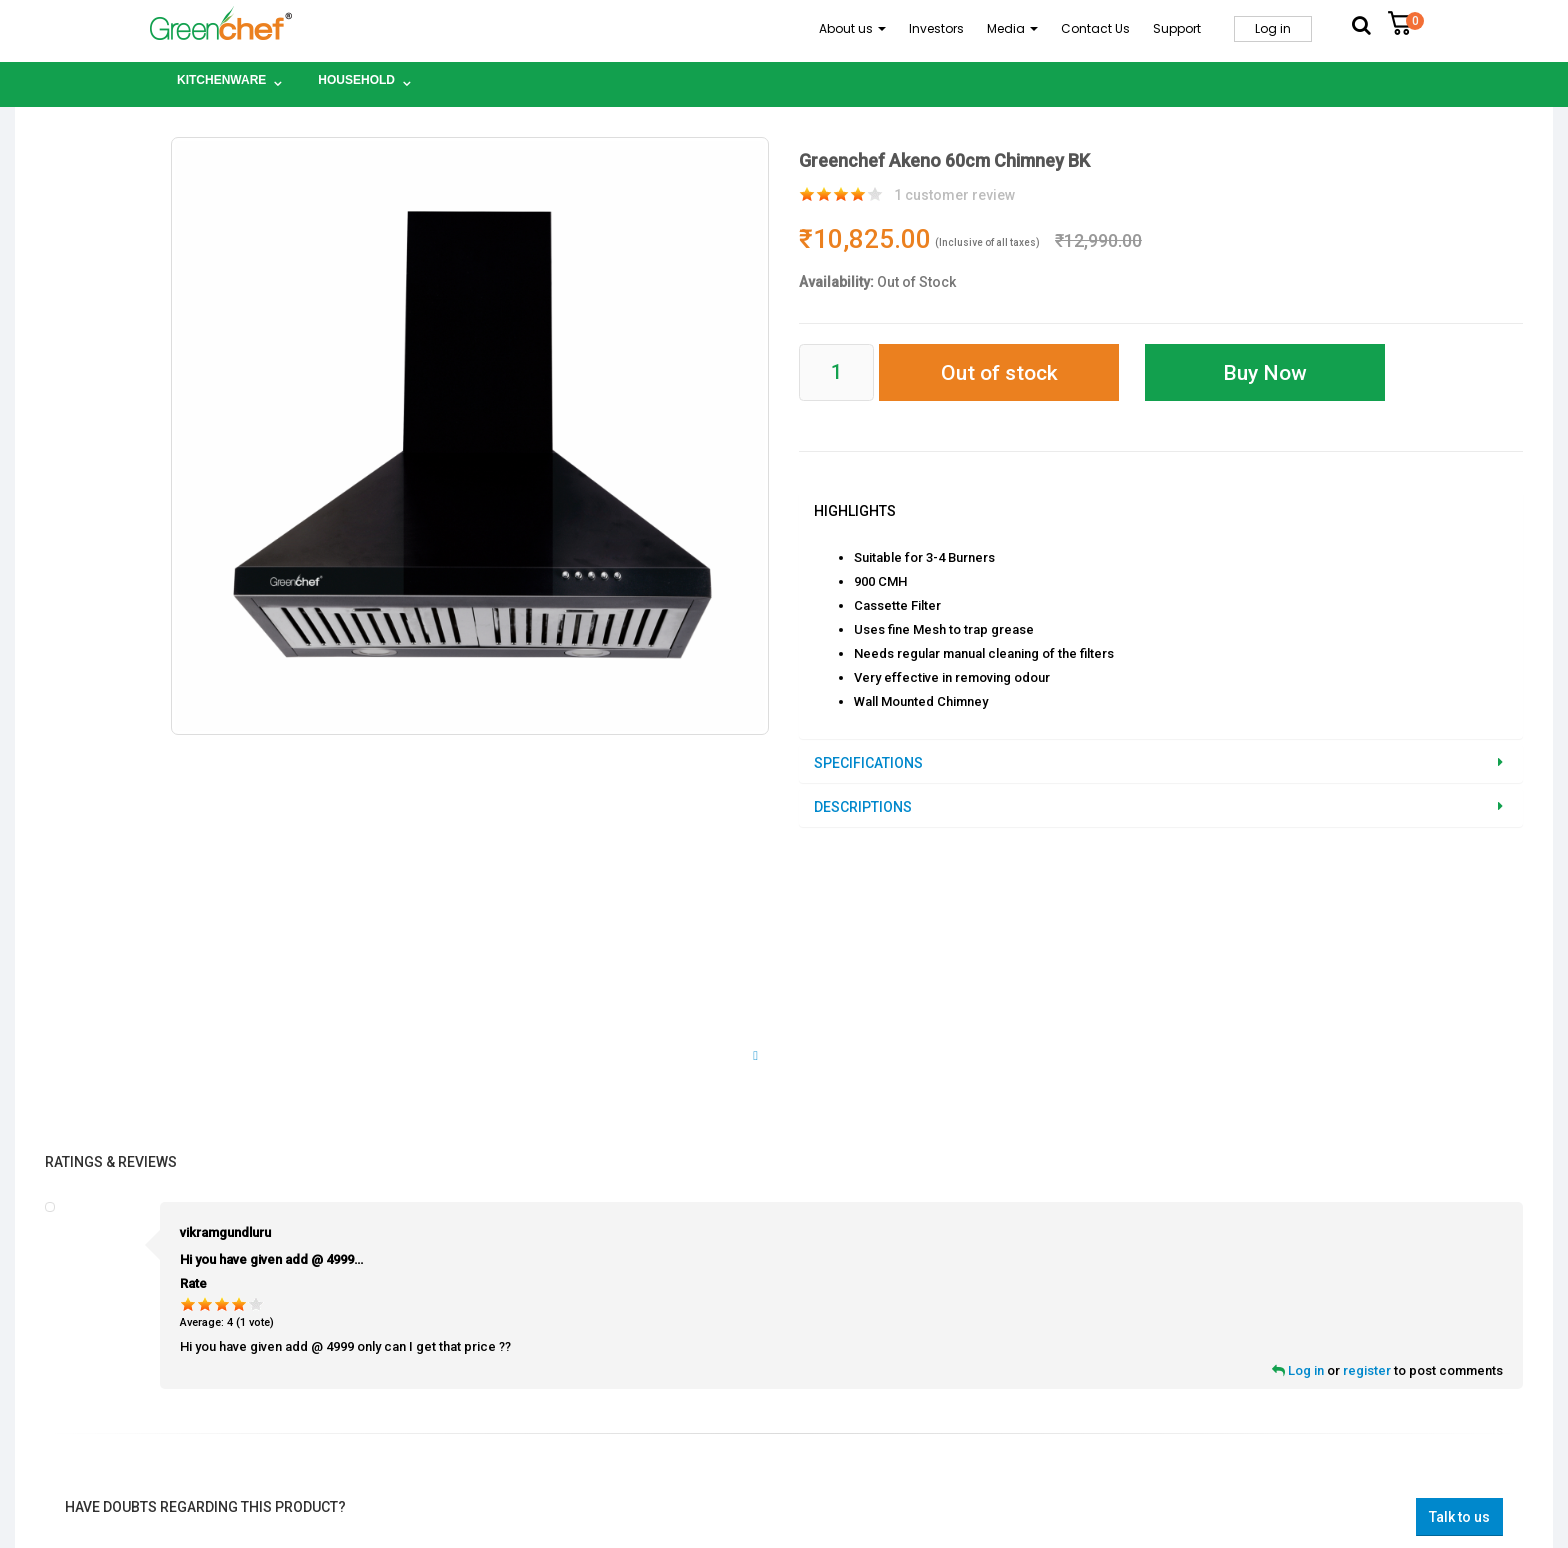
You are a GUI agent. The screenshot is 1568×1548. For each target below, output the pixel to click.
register (1367, 1370)
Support (1177, 28)
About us (852, 28)
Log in (1273, 28)
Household (356, 80)
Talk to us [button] (1459, 1517)
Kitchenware (221, 80)
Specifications (868, 763)
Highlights (855, 511)
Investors (936, 28)
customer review (954, 195)
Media (1012, 28)
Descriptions (863, 807)
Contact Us (1095, 28)
